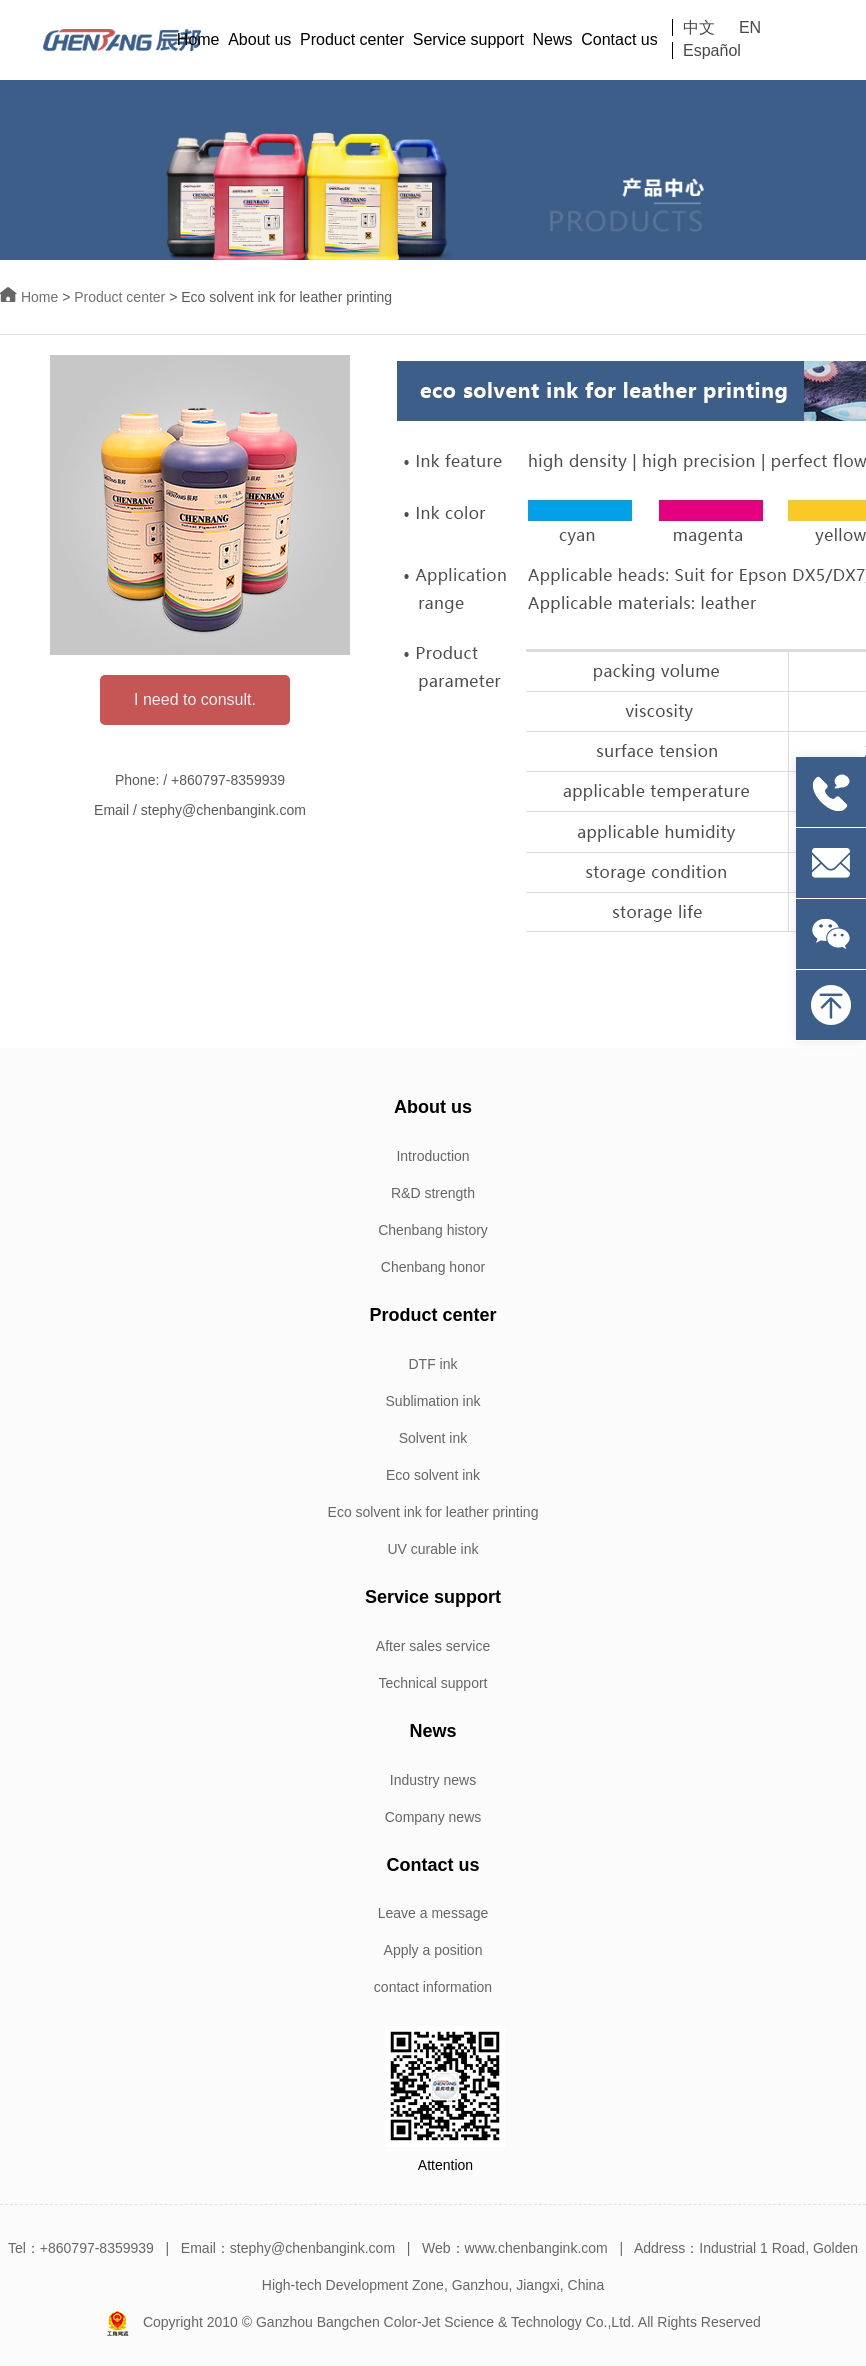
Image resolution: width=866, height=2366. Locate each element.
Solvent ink (433, 1438)
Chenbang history (433, 1230)
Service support (468, 39)
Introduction (432, 1156)
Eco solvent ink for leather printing (433, 1512)
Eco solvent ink (433, 1475)
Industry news (433, 1780)
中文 (699, 27)
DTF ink (433, 1364)
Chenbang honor (433, 1267)
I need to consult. (195, 699)
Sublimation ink (433, 1401)
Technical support (433, 1683)
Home (198, 39)
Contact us (619, 39)
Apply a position (433, 1950)
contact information (433, 1987)
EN (750, 27)
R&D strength (433, 1193)
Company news (433, 1817)
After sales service (433, 1646)
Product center (352, 39)
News (553, 39)
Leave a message (433, 1913)
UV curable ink (432, 1549)
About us (259, 39)
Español (712, 50)
